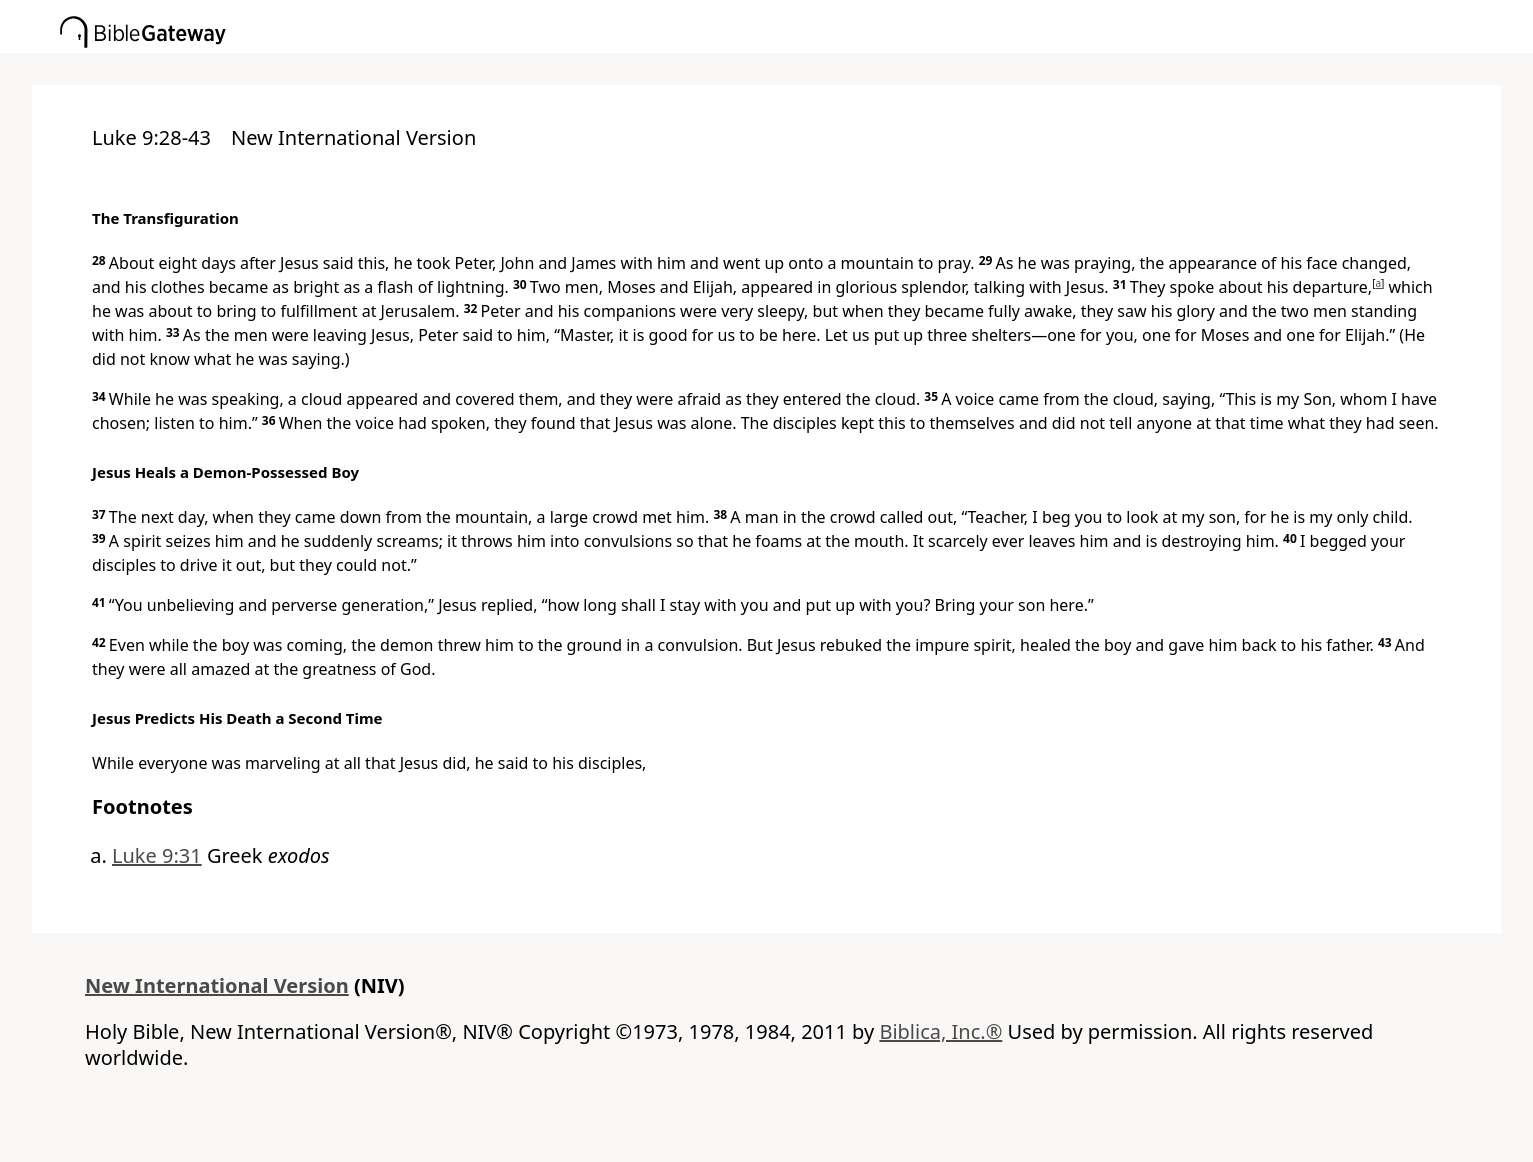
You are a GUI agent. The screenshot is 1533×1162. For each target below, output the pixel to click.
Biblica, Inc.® (940, 1031)
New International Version (217, 985)
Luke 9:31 (157, 855)
